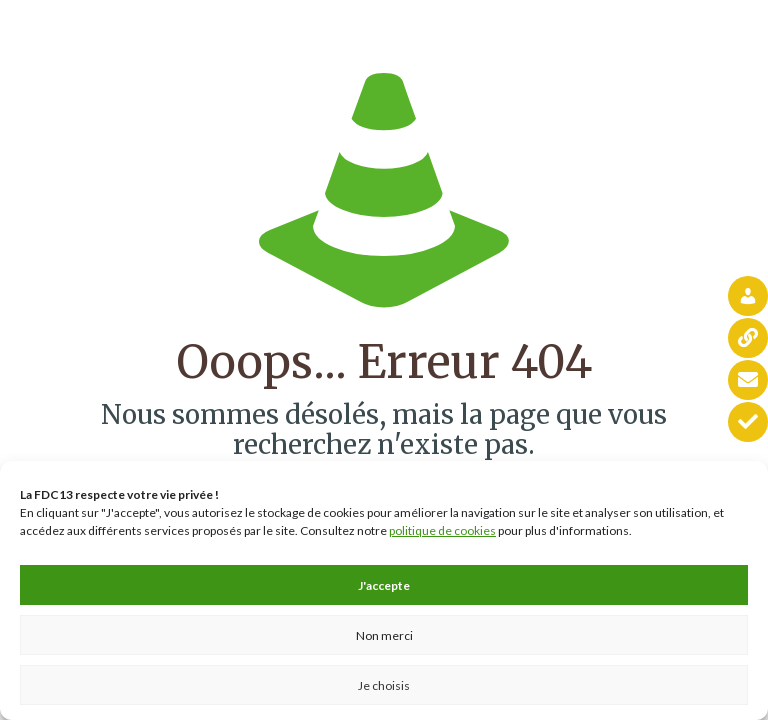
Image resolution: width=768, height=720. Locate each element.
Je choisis (384, 685)
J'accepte (384, 585)
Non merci (384, 635)
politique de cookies (442, 530)
